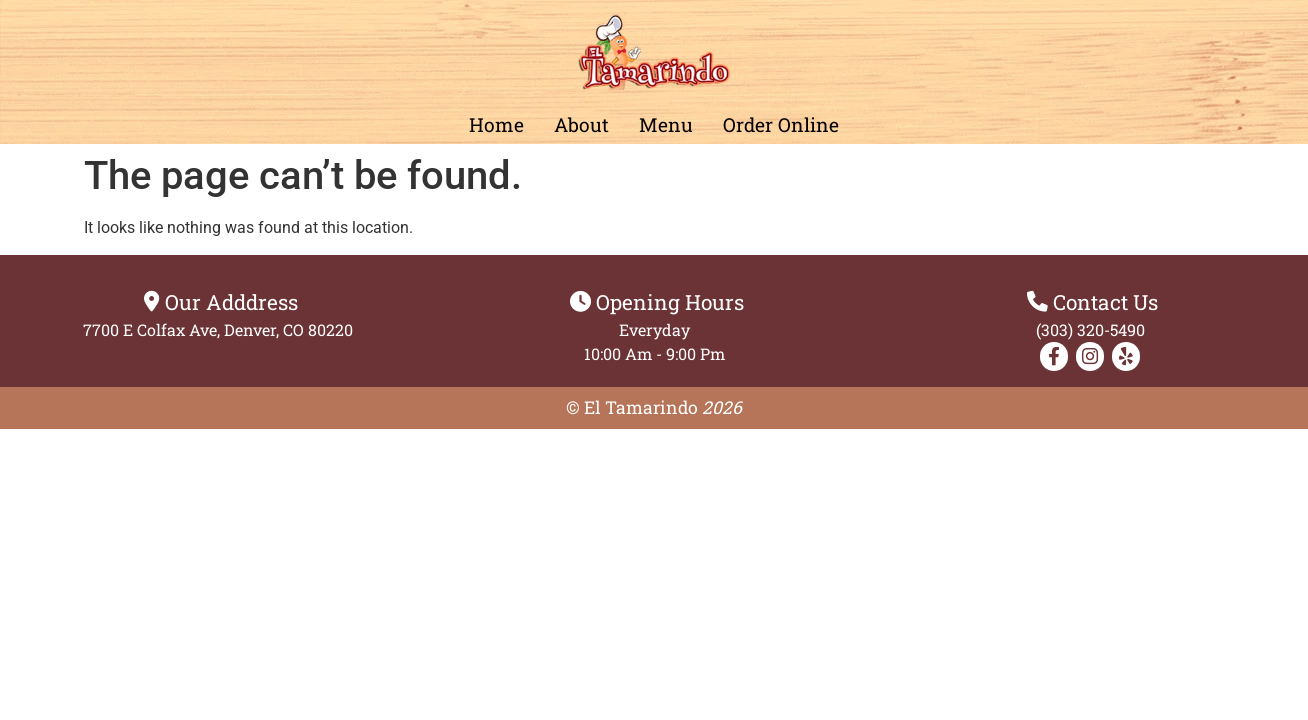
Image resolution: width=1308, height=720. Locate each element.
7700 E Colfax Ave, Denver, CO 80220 (218, 329)
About (581, 124)
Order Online (781, 124)
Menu (666, 124)
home (496, 124)
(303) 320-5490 (1090, 329)
